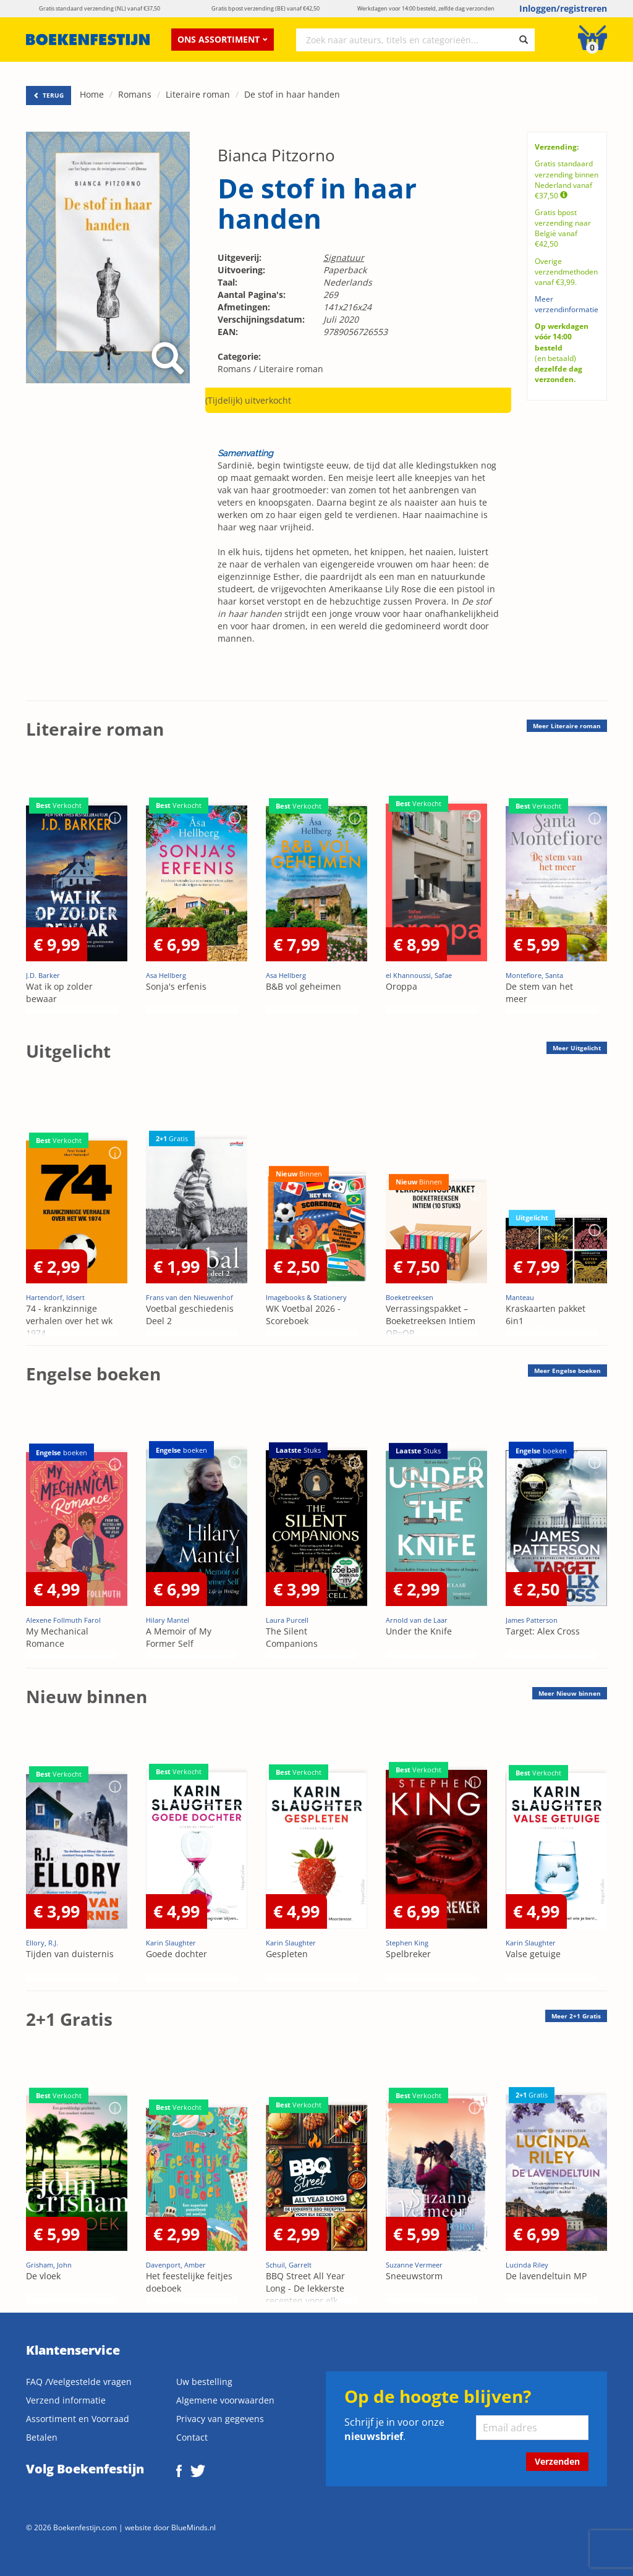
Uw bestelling (204, 2381)
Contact (192, 2437)
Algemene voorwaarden (225, 2400)
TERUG (48, 95)
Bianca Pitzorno (276, 155)
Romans (134, 94)
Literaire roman (198, 94)
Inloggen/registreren (563, 8)
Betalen (41, 2437)
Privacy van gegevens (220, 2419)
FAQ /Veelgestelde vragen (79, 2381)
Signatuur (343, 257)
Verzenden (557, 2461)
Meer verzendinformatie (566, 304)
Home (92, 94)
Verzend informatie (66, 2400)
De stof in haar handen (292, 94)
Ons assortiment (222, 39)
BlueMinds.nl (193, 2527)
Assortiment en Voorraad (77, 2419)
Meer (567, 725)
